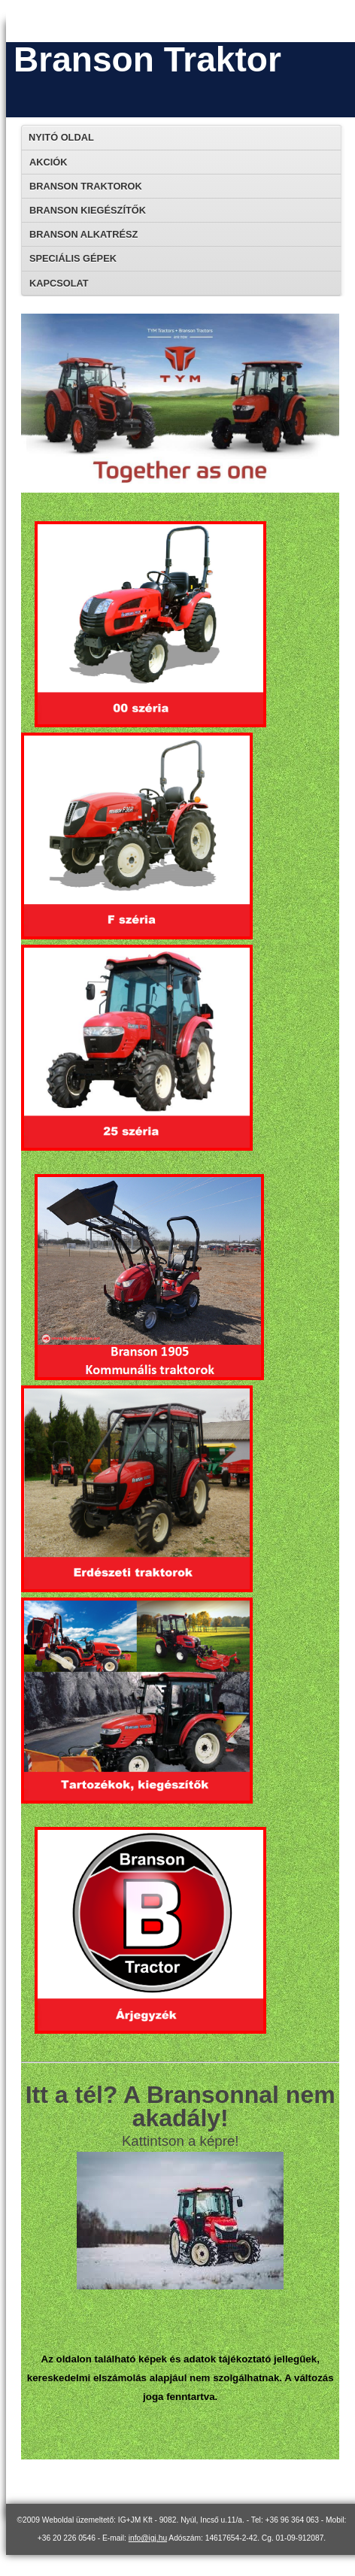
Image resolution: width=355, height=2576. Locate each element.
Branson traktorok (85, 186)
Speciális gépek (73, 258)
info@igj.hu (148, 2538)
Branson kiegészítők (87, 210)
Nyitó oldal (61, 137)
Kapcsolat (59, 283)
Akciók (48, 162)
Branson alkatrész (83, 234)
